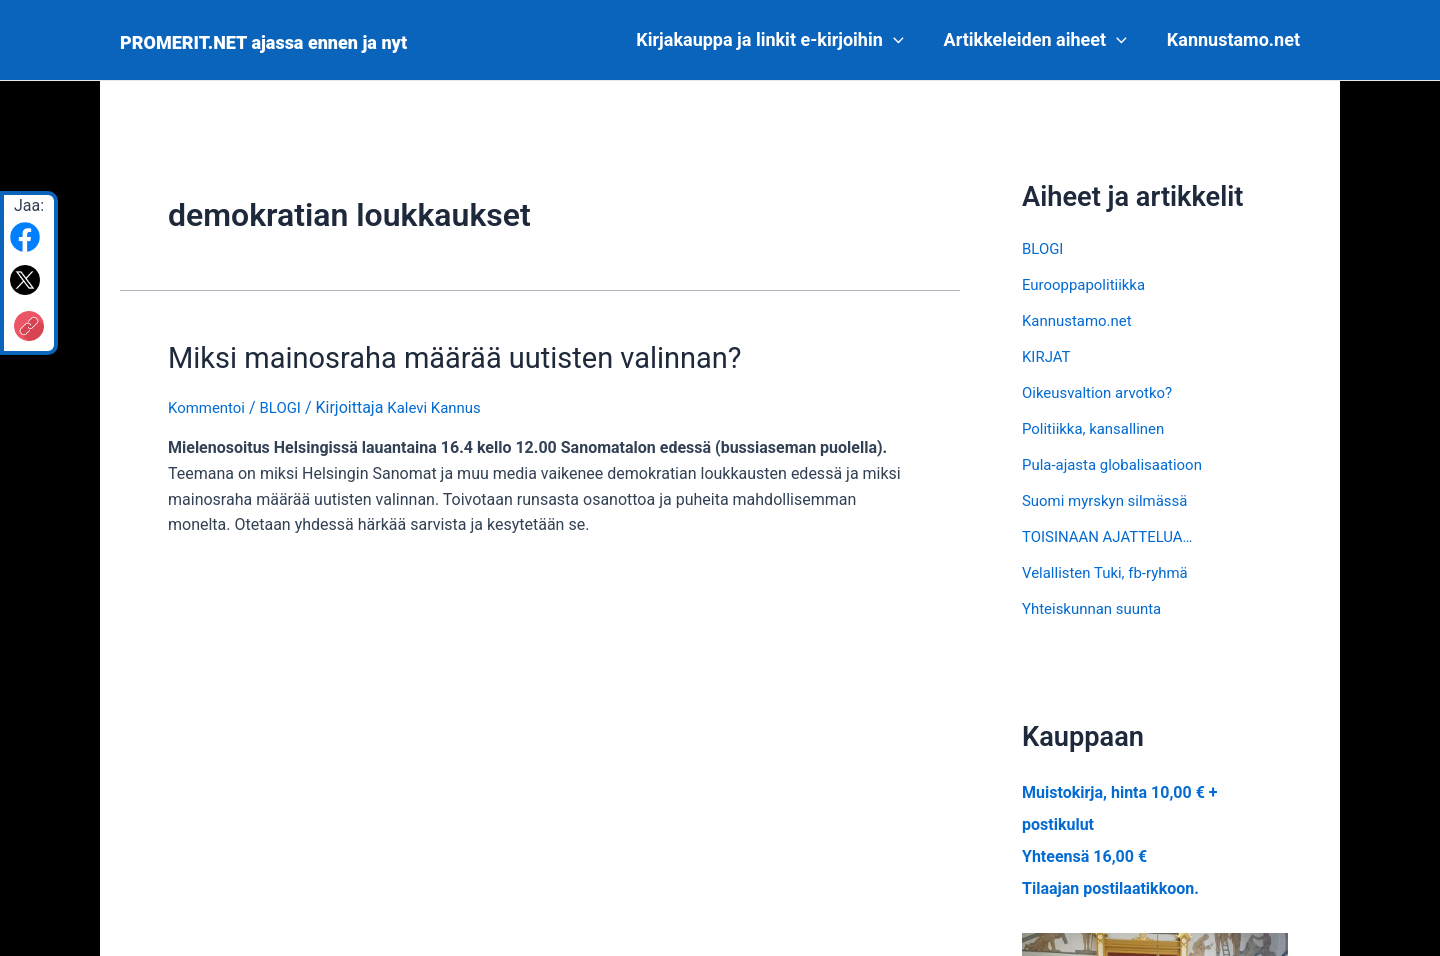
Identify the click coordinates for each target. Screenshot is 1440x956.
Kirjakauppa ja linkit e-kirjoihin (779, 40)
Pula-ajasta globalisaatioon (1118, 464)
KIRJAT (1048, 356)
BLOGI (287, 403)
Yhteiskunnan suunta (1096, 608)
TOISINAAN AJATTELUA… (1113, 536)
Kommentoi (209, 403)
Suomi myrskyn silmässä (1110, 500)
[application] (903, 40)
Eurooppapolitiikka (1088, 284)
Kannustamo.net (1235, 39)
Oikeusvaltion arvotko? (1102, 392)
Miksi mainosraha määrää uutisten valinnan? (425, 356)
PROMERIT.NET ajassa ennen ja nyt (263, 42)
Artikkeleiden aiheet (1041, 40)
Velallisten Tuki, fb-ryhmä (1110, 572)
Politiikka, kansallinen (1098, 428)
